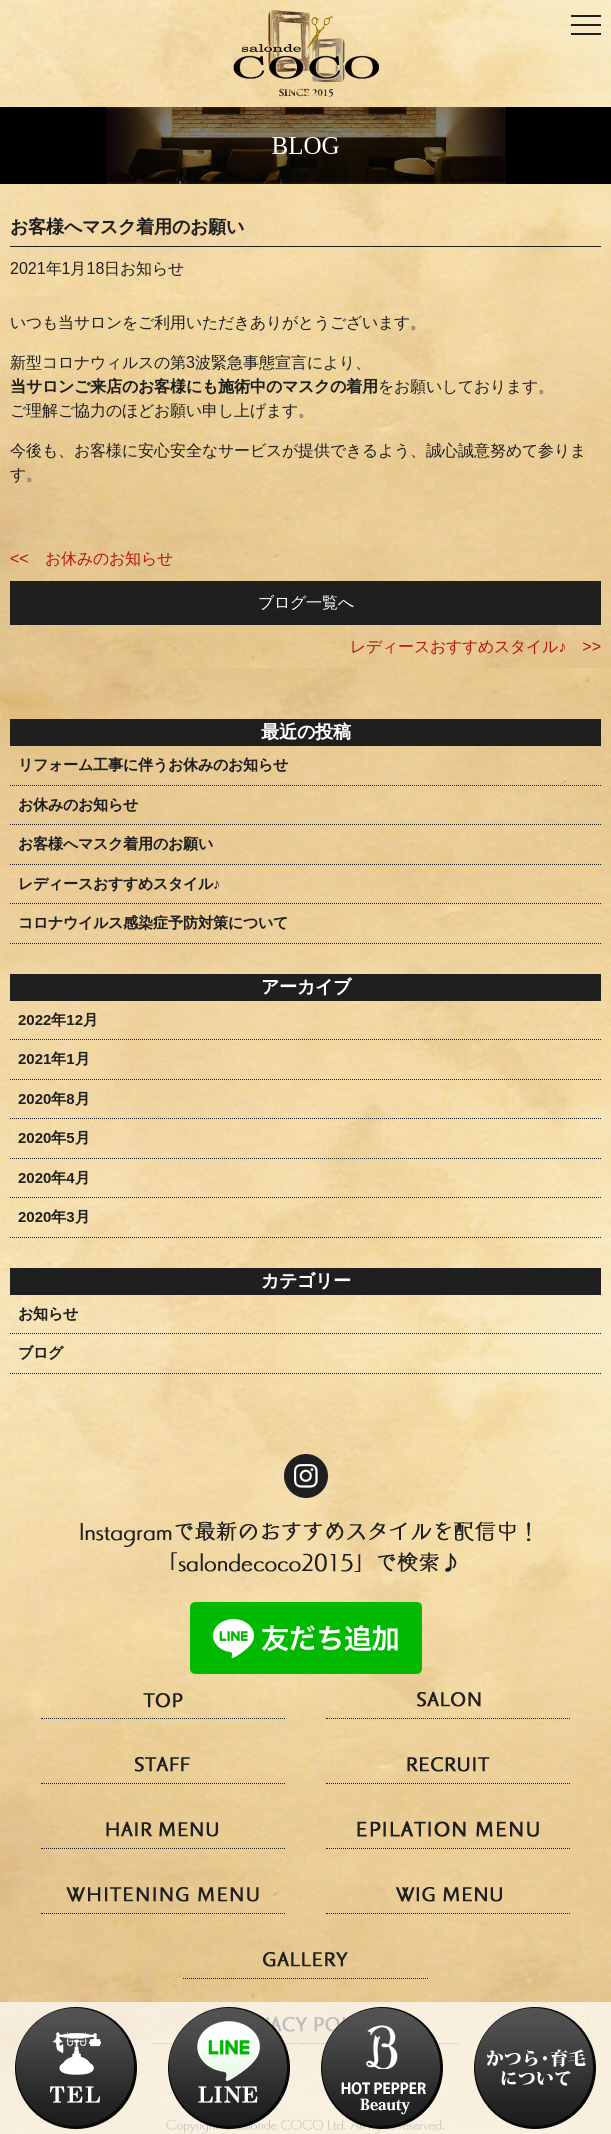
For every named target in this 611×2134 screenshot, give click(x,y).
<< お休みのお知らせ (91, 558)
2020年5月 (54, 1137)
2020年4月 (54, 1177)
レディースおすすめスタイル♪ (119, 883)
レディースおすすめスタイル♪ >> (475, 646)
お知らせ (48, 1313)
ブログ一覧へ (306, 602)
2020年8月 (54, 1098)
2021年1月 (54, 1058)
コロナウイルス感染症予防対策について (153, 922)
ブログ (40, 1352)
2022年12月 (58, 1019)
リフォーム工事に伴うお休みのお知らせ (153, 764)
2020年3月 (54, 1216)
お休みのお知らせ (78, 804)
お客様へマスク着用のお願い (115, 843)
